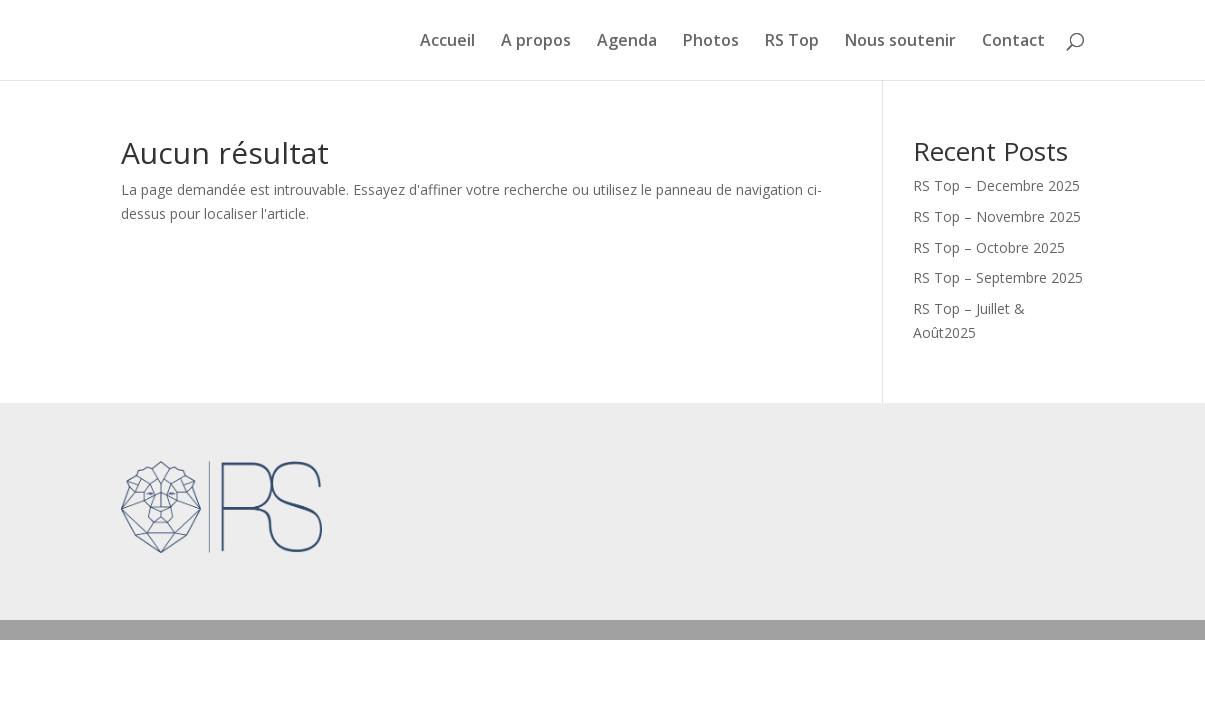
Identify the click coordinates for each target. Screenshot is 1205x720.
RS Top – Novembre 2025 (997, 216)
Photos (711, 42)
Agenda (627, 42)
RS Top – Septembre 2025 (998, 277)
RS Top (792, 42)
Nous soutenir (900, 42)
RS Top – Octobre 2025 (989, 247)
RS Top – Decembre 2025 (996, 185)
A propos (536, 42)
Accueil (447, 42)
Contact (1013, 42)
